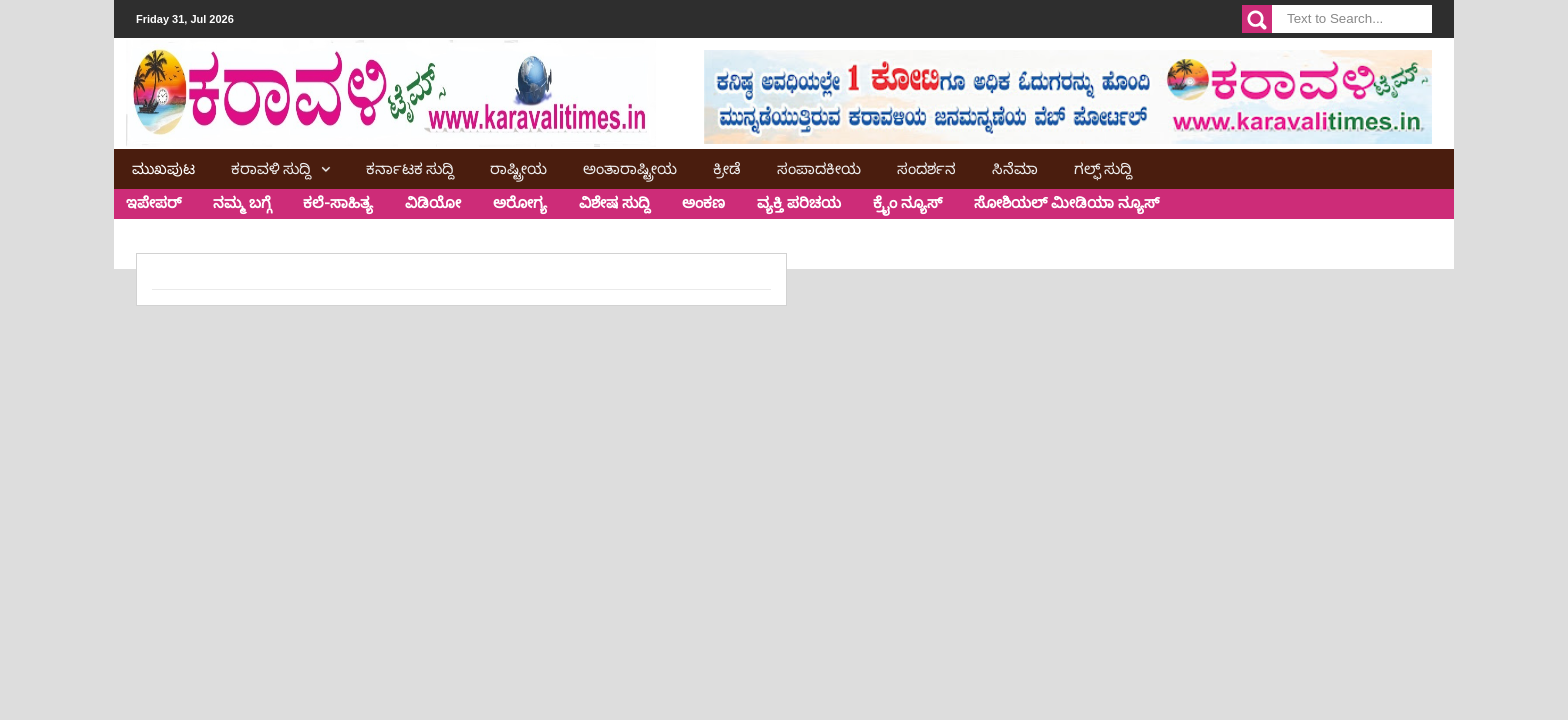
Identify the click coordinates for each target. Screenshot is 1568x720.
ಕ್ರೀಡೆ (727, 167)
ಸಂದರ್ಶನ (926, 167)
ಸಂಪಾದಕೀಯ (819, 167)
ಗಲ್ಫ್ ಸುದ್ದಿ (1103, 167)
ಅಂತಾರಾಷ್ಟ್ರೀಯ (630, 167)
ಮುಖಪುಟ (163, 167)
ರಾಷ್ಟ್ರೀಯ (518, 167)
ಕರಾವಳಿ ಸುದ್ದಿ (271, 167)
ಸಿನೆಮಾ (1015, 167)
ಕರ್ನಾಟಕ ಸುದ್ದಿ (410, 167)
